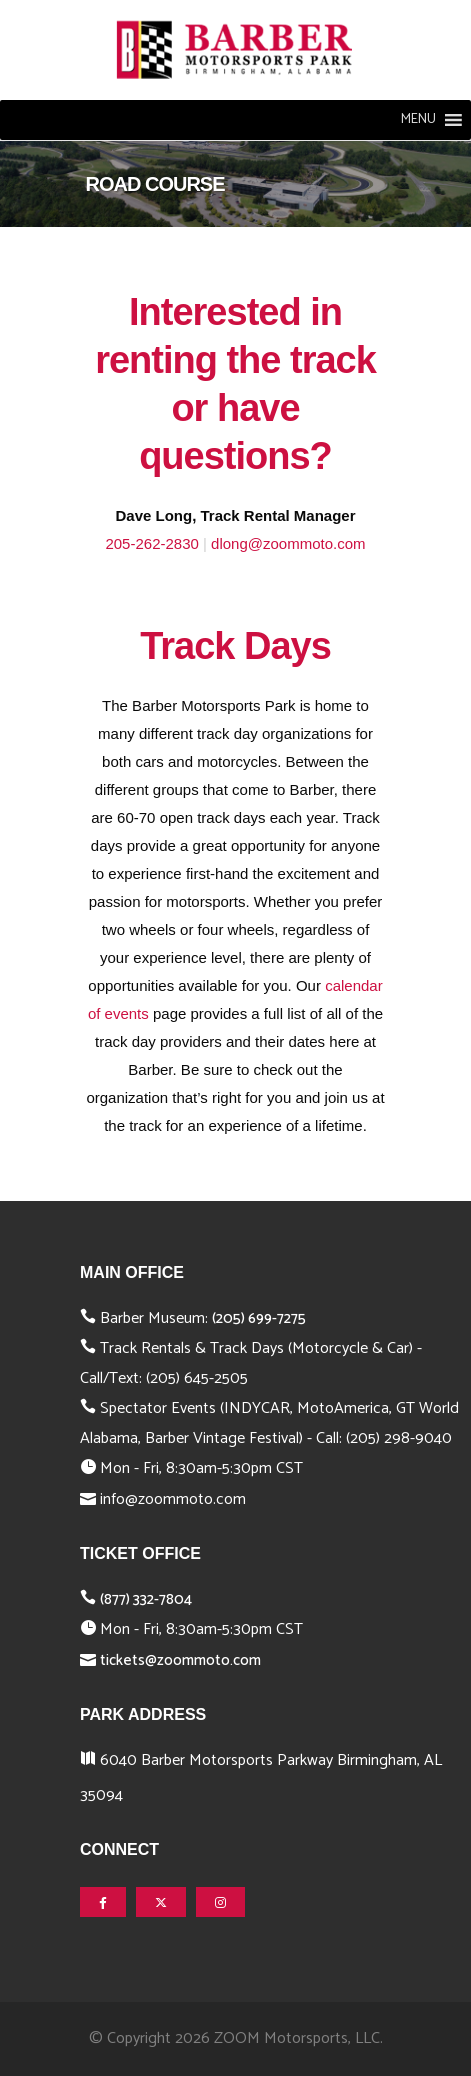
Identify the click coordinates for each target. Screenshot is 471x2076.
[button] (418, 120)
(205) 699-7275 (259, 1318)
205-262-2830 (151, 543)
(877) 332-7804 (146, 1599)
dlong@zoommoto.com (288, 543)
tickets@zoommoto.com (180, 1660)
